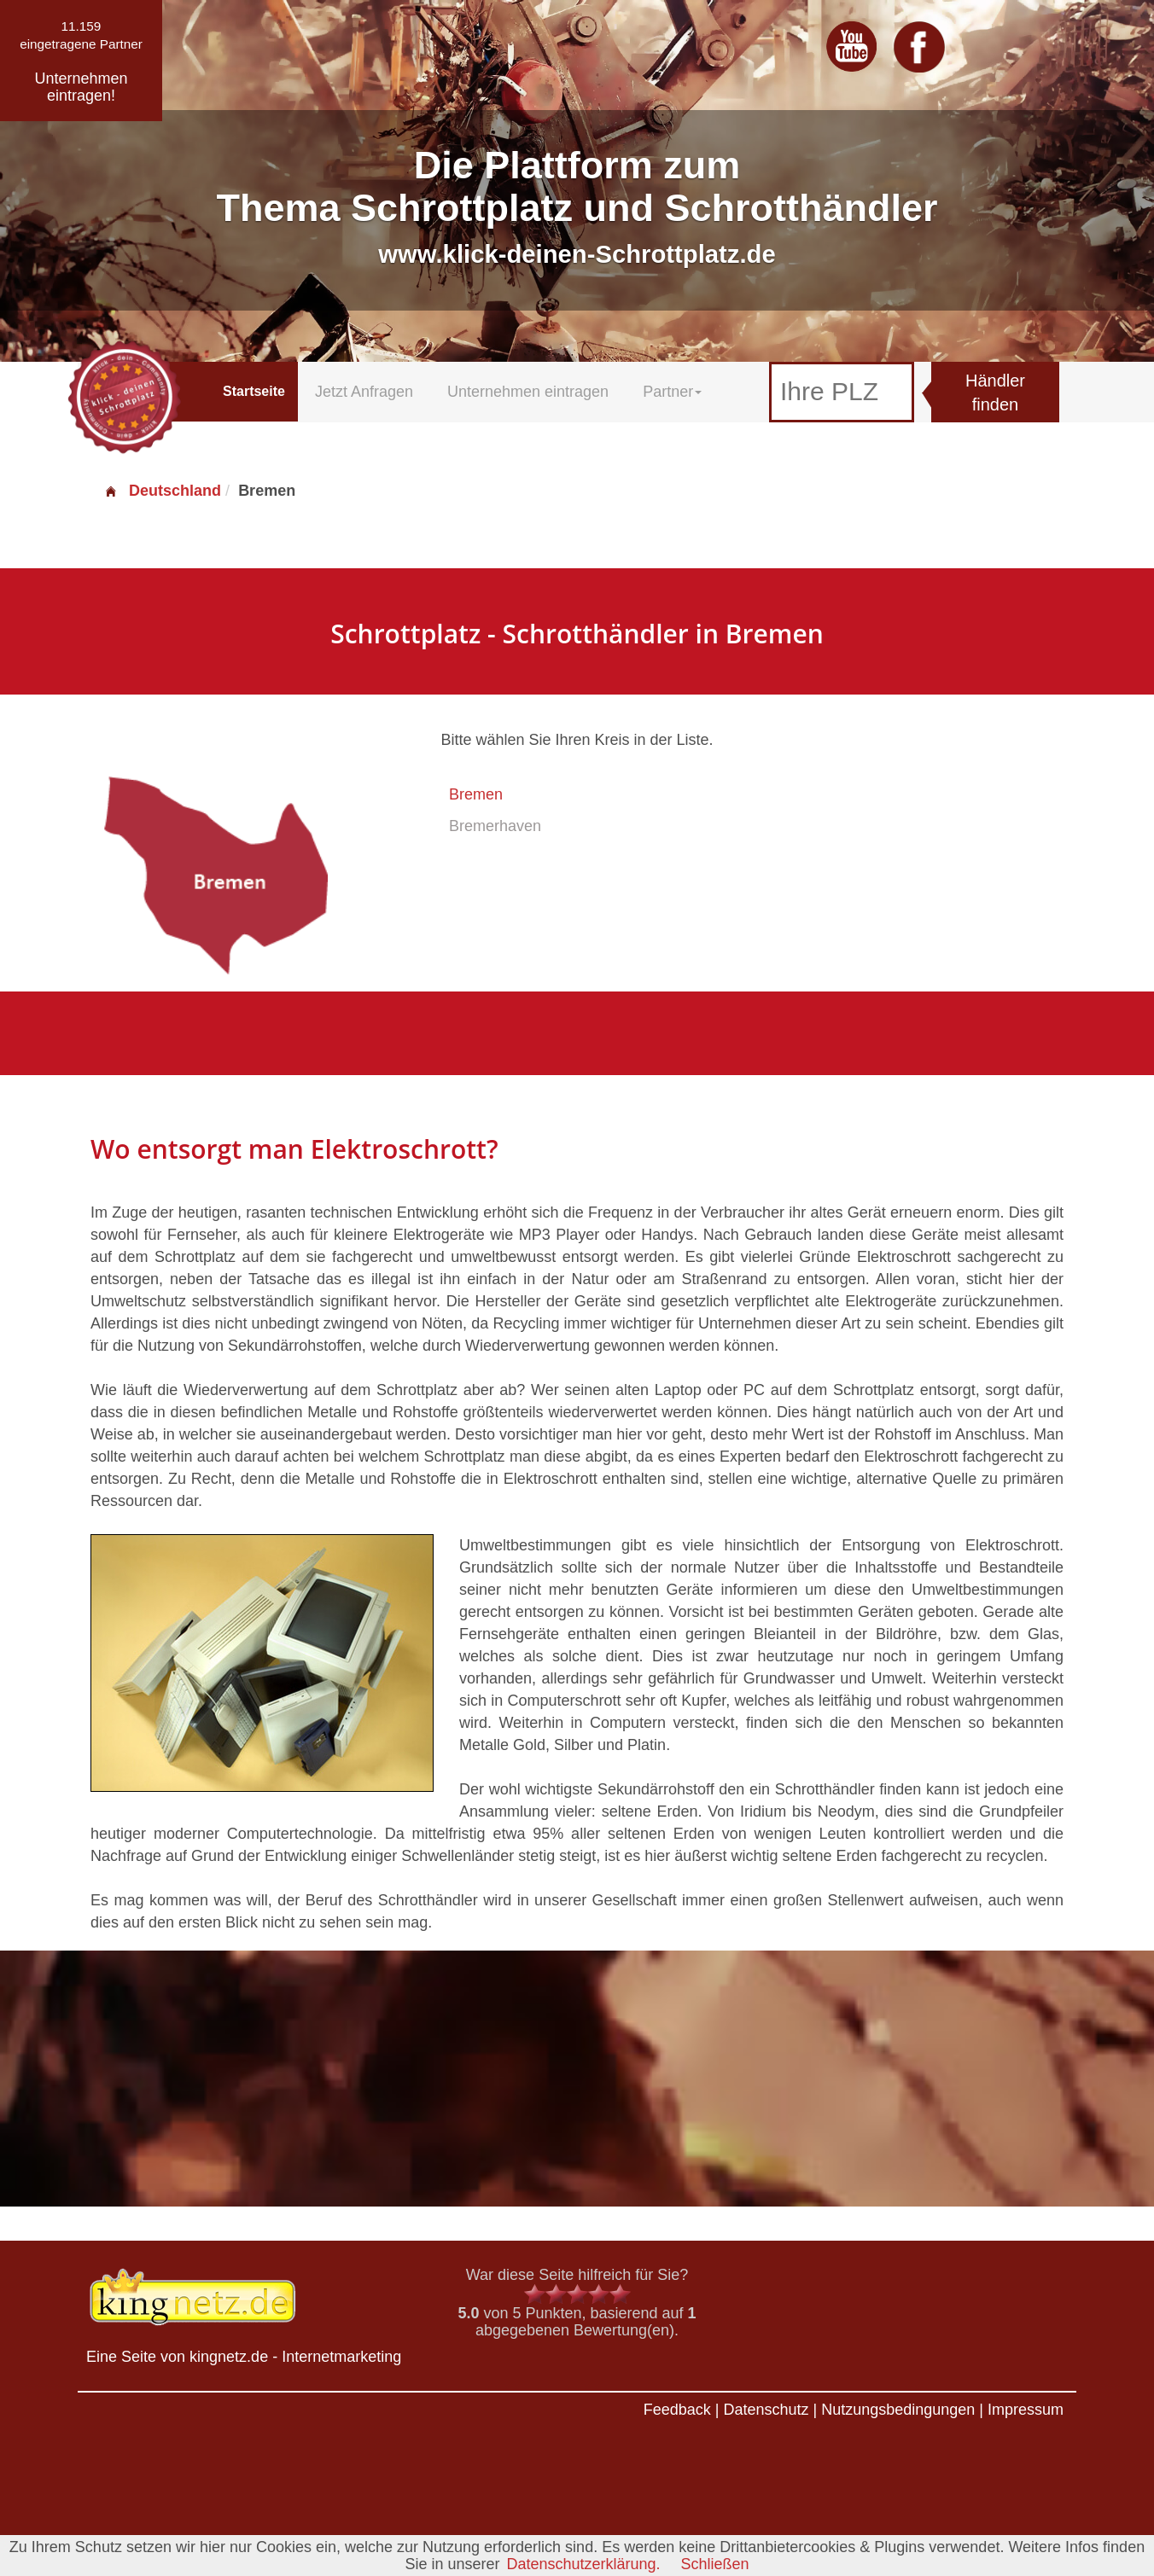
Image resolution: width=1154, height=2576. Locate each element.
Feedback (677, 2409)
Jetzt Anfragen (364, 391)
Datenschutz (765, 2409)
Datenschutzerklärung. (583, 2564)
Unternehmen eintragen (528, 391)
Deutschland (162, 490)
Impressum (1026, 2409)
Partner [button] (672, 391)
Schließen (715, 2564)
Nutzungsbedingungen (898, 2409)
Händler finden (995, 393)
